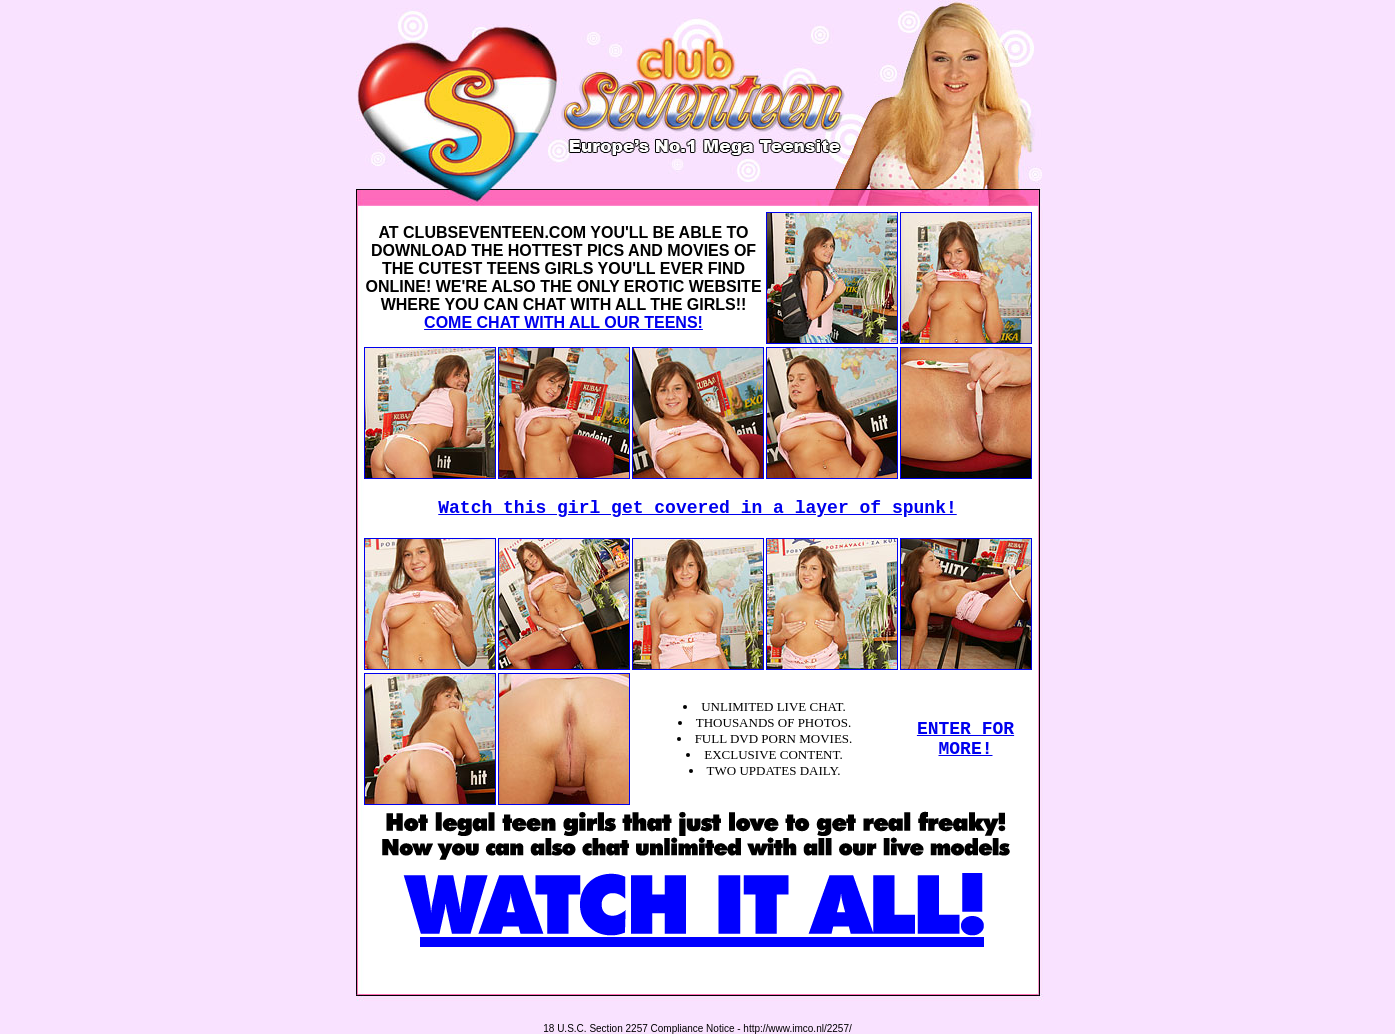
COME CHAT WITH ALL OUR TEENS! (563, 322)
